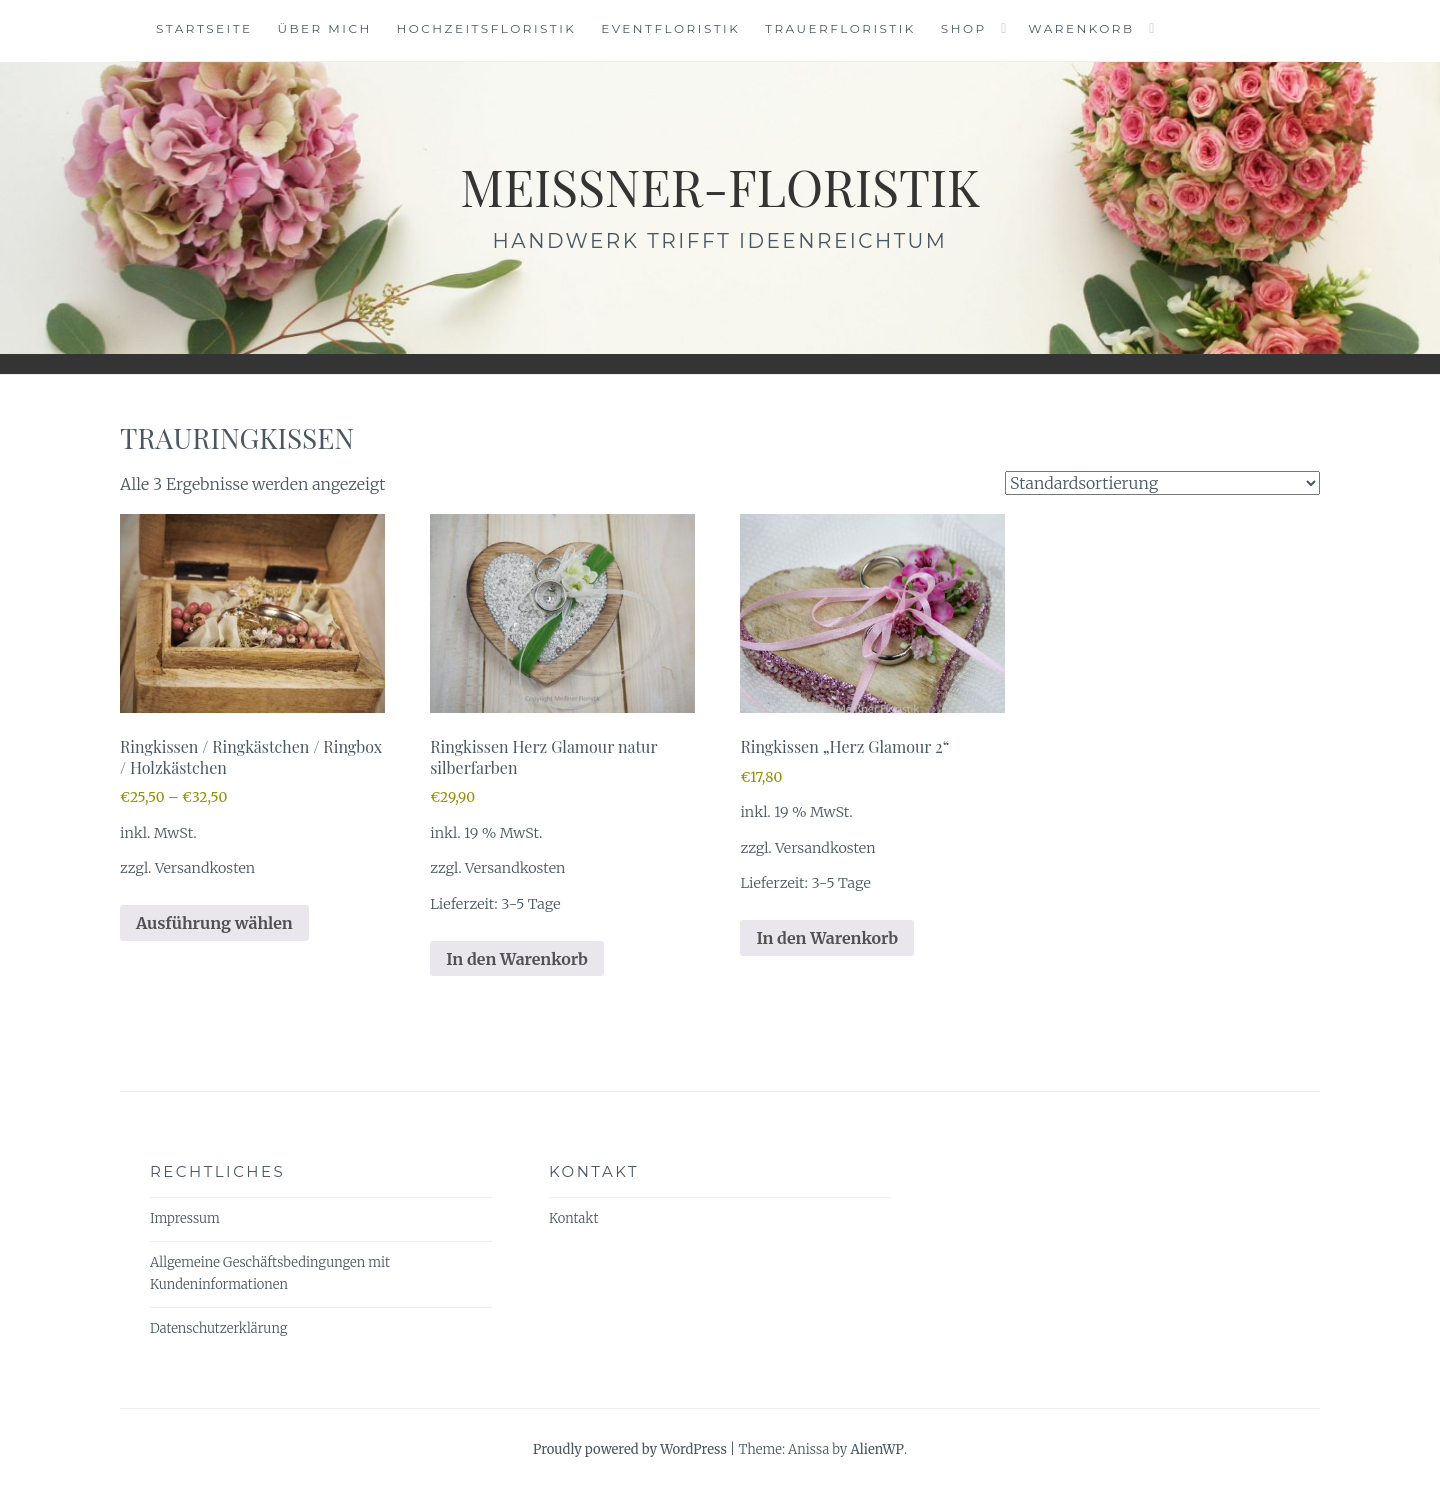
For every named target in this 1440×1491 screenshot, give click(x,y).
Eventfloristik (670, 28)
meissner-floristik (720, 186)
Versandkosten (205, 868)
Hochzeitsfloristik (487, 28)
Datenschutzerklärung (218, 1328)
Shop (964, 28)
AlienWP (876, 1449)
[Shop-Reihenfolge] (1162, 483)
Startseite (204, 28)
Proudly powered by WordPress (630, 1449)
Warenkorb (1081, 28)
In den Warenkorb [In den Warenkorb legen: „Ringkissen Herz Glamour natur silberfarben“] (517, 959)
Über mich (324, 28)
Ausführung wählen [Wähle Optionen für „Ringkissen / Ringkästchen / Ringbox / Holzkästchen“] (214, 923)
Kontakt (573, 1218)
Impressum (185, 1218)
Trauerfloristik (840, 28)
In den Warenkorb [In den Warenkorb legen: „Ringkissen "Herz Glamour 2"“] (827, 938)
